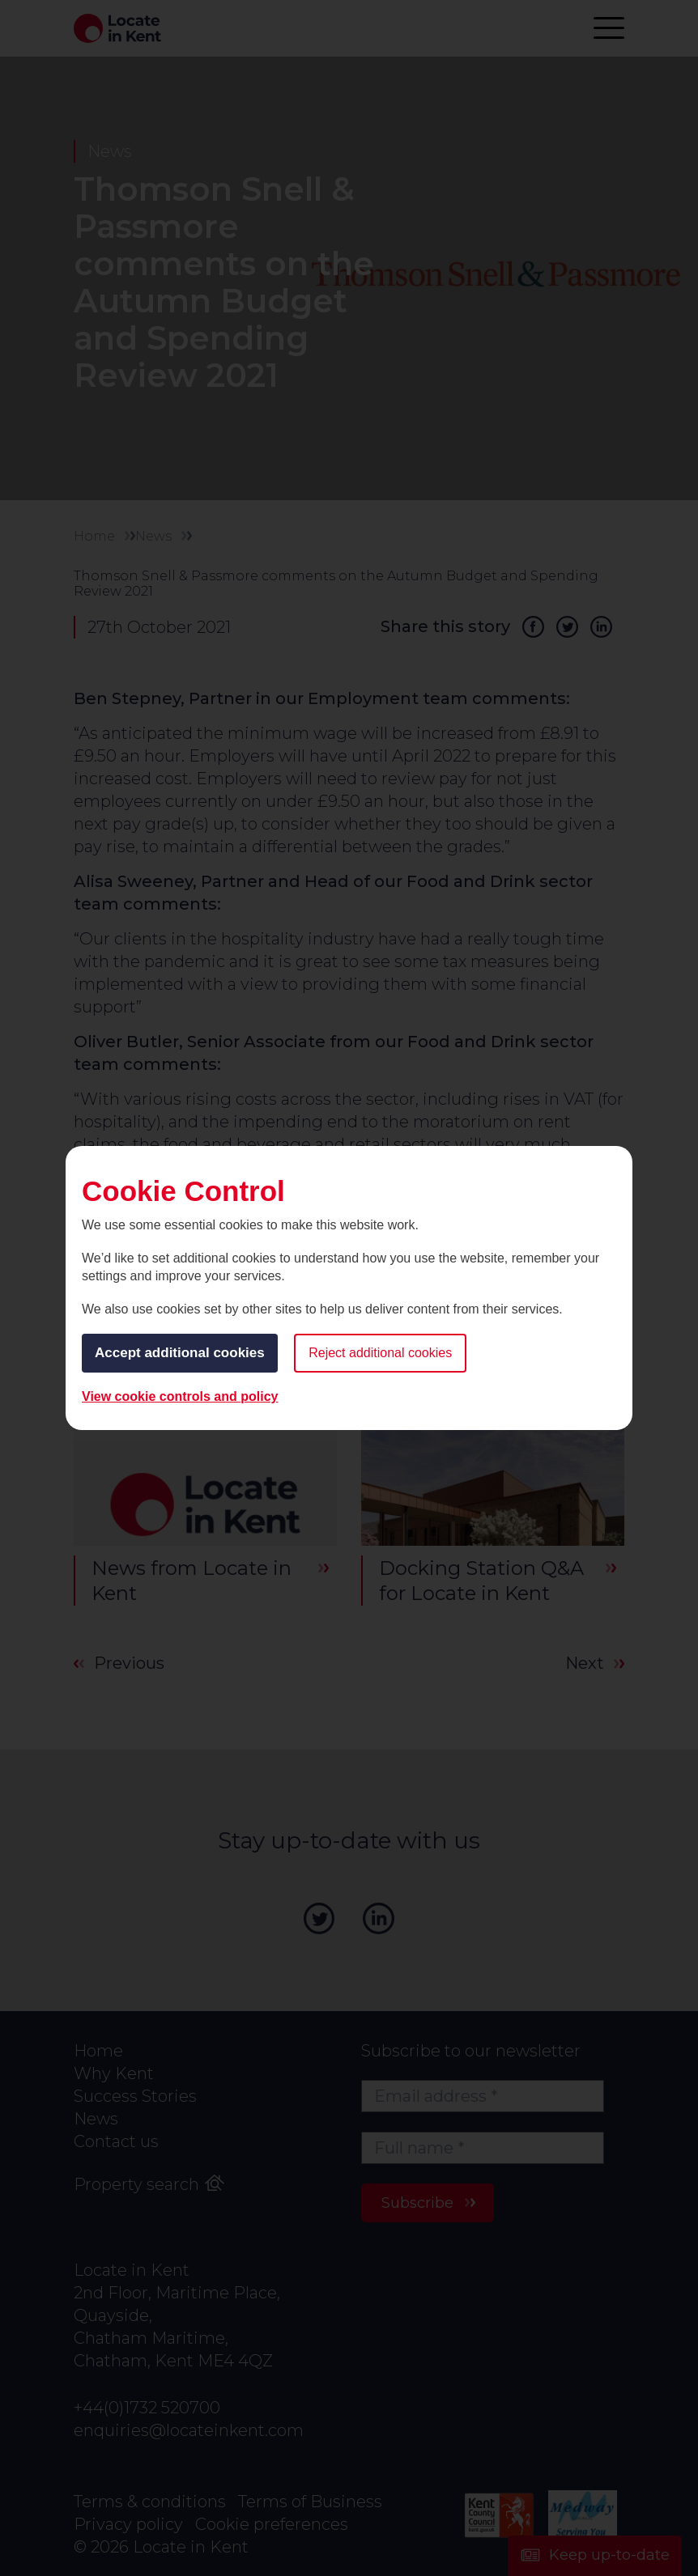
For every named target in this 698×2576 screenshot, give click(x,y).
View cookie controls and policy (180, 1396)
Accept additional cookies (180, 1352)
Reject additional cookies (380, 1353)
